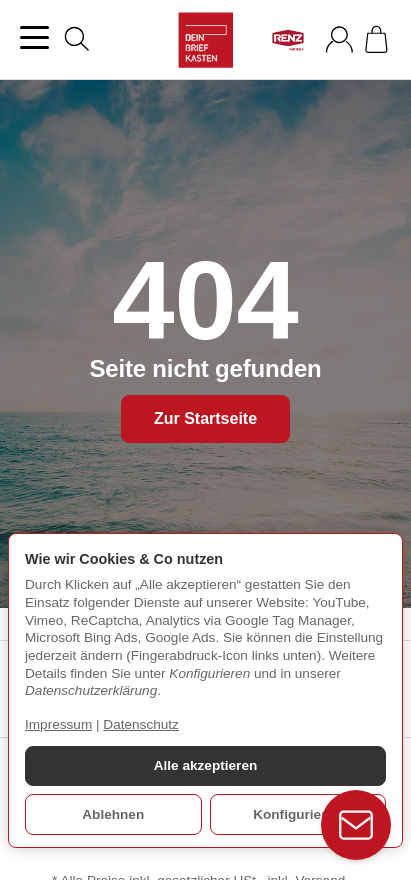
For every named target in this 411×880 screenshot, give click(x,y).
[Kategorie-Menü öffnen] (34, 37)
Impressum (58, 724)
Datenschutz (141, 724)
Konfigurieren (297, 814)
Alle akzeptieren (206, 765)
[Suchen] (77, 39)
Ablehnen (113, 814)
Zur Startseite (205, 418)
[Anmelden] (339, 39)
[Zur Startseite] (206, 40)
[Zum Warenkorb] (376, 39)
